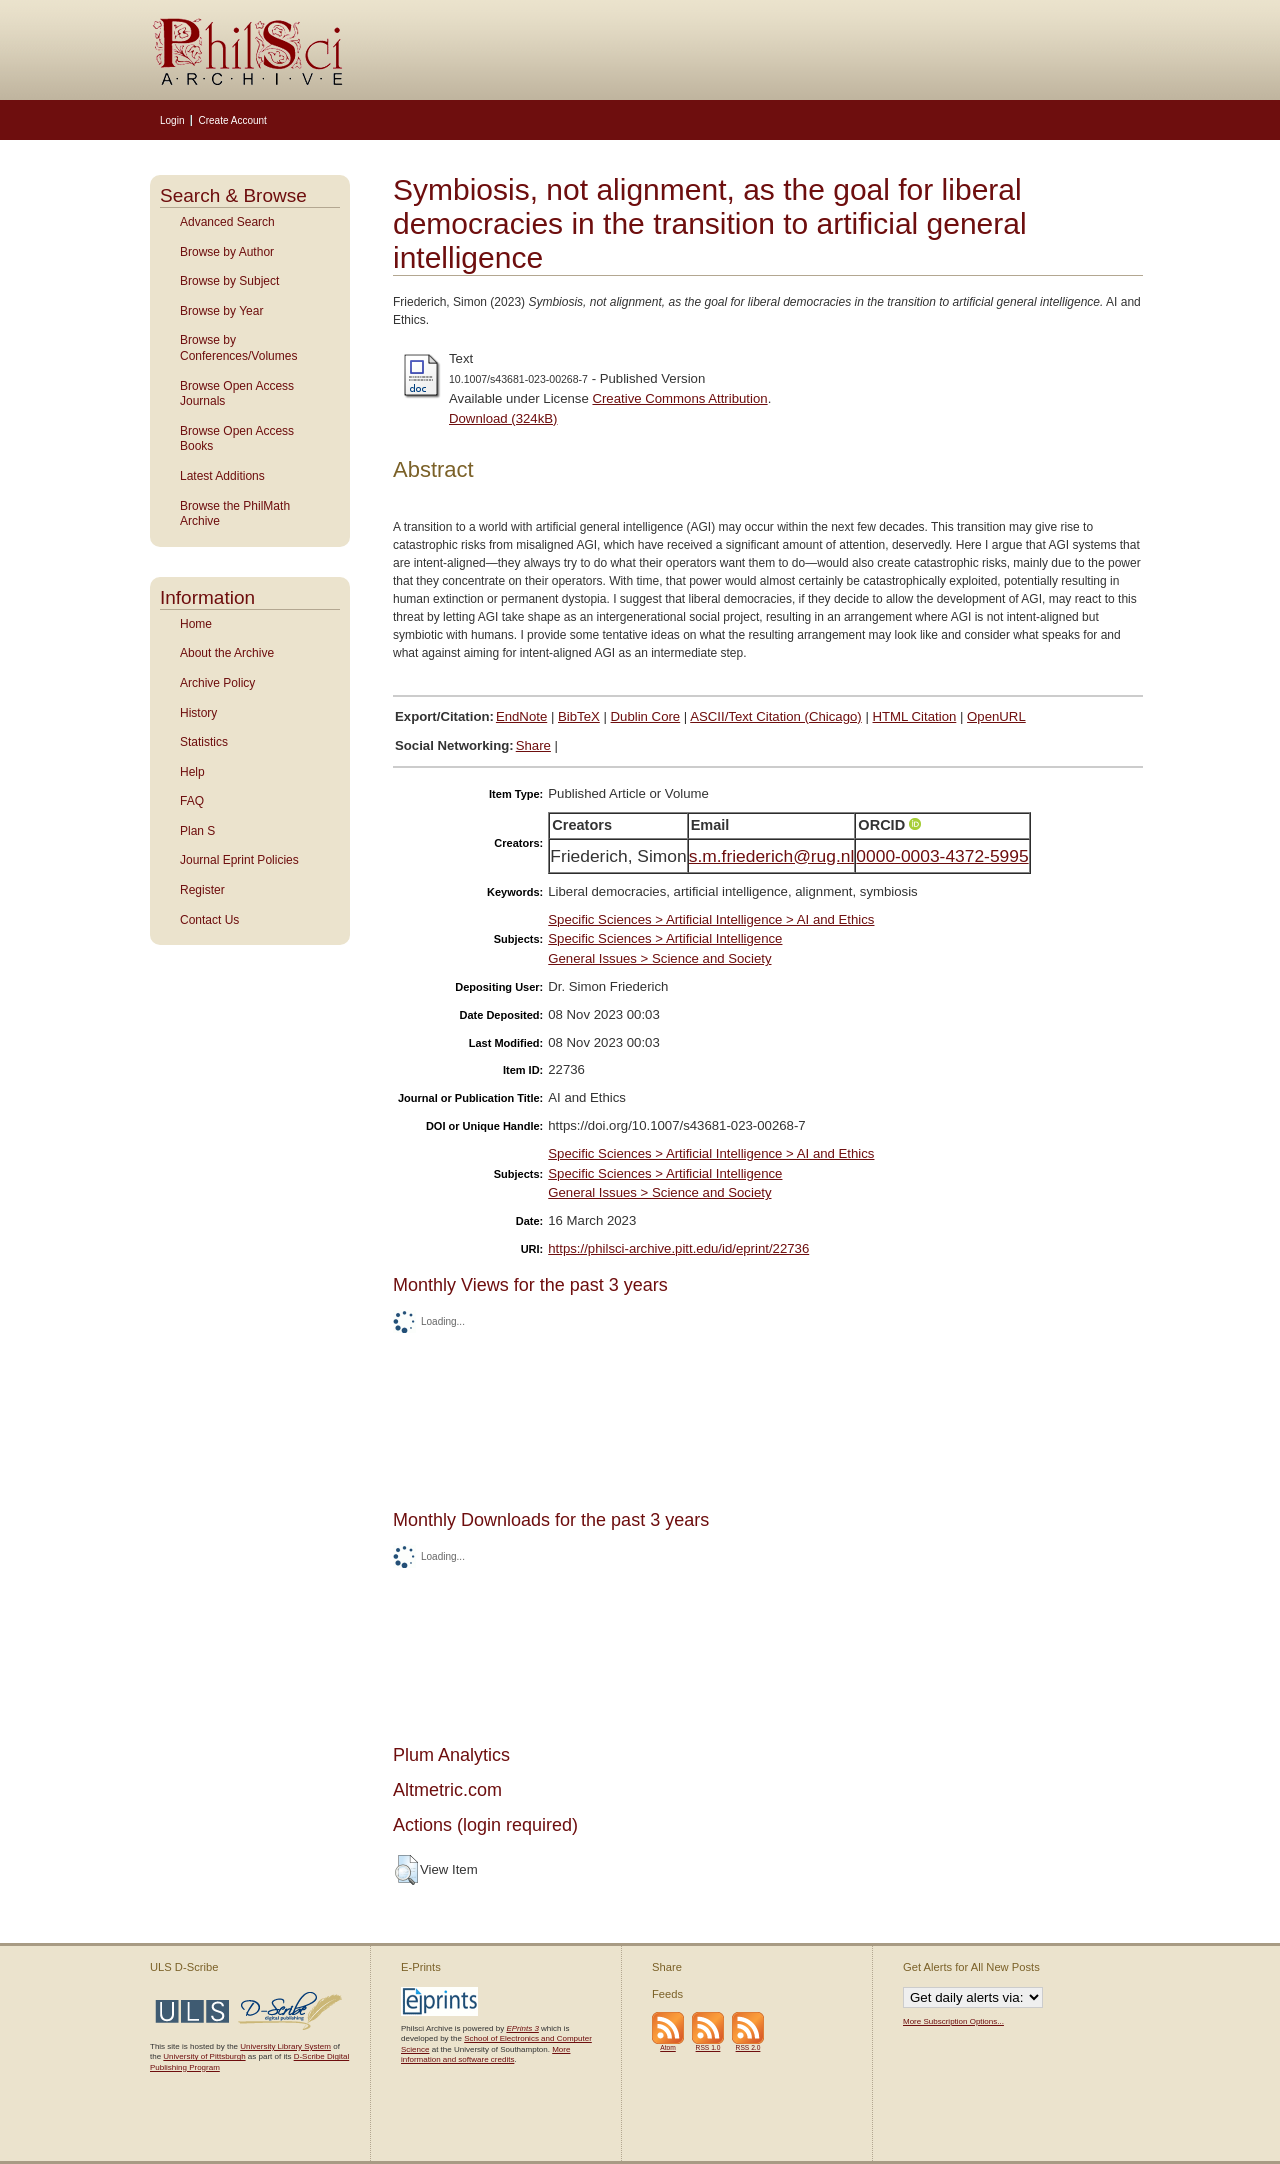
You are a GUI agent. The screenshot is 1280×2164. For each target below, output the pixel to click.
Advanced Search (227, 222)
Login (172, 120)
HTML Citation (915, 716)
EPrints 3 (522, 2028)
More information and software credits (485, 2054)
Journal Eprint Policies (239, 860)
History (198, 713)
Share (533, 745)
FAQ (192, 801)
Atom (668, 2047)
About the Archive (227, 653)
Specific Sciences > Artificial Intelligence (665, 938)
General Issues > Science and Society (659, 958)
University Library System (285, 2046)
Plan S (197, 831)
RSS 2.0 (748, 2047)
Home (196, 624)
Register (202, 890)
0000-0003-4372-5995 (942, 856)
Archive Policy (217, 683)
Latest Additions (222, 476)
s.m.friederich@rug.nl (772, 856)
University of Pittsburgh (204, 2056)
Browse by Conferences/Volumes (238, 348)
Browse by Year (221, 311)
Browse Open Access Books (237, 439)
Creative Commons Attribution (679, 398)
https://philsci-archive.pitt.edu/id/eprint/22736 (678, 1248)
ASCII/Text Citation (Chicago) (776, 716)
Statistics (204, 742)
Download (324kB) (503, 418)
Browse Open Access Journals (237, 394)
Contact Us (209, 920)
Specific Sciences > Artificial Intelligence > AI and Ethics (711, 919)
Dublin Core (646, 716)
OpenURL (996, 716)
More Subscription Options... (953, 2021)
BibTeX (579, 716)
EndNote (521, 716)
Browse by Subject (229, 281)
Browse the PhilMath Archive (235, 514)
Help (192, 772)
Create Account (232, 120)
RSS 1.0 (708, 2047)
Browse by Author (227, 252)
